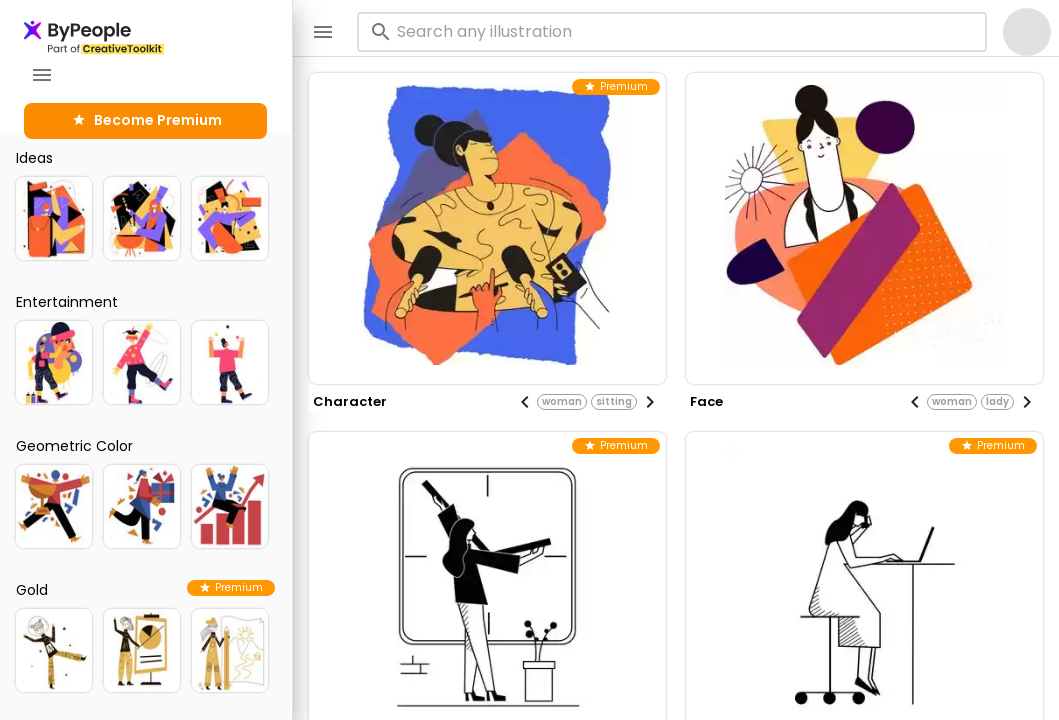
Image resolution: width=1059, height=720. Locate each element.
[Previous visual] (525, 402)
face (706, 401)
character (350, 401)
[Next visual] (650, 402)
